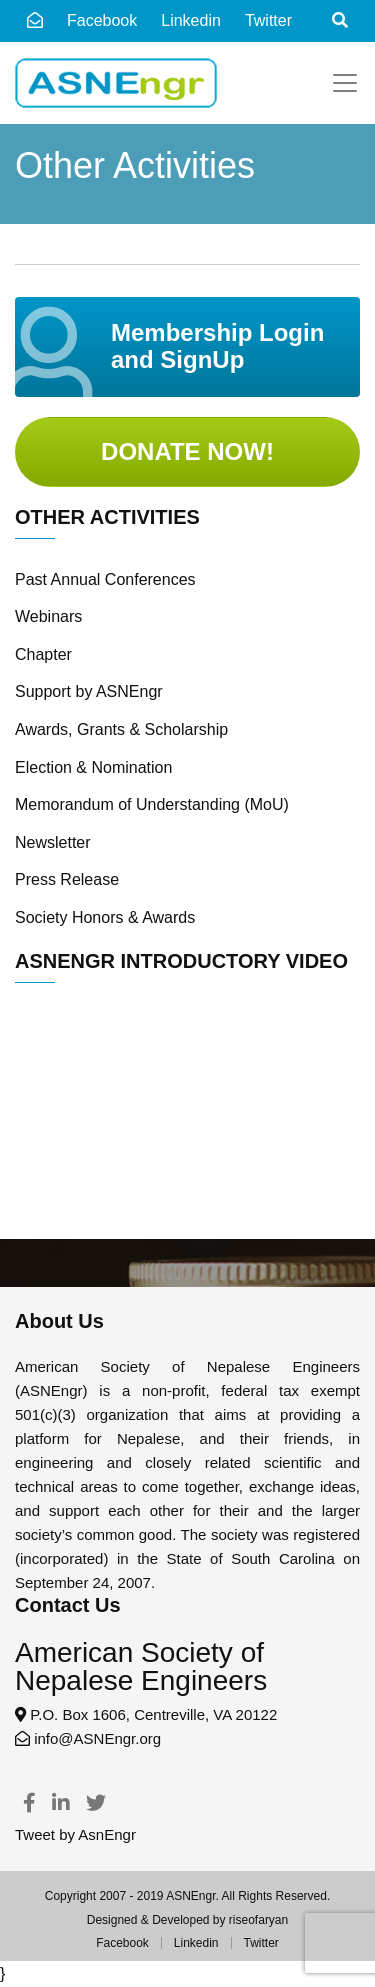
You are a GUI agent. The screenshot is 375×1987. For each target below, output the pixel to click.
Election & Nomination (93, 767)
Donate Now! (187, 451)
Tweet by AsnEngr (75, 1834)
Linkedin (196, 1943)
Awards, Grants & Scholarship (121, 729)
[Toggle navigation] (345, 83)
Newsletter (53, 842)
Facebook (102, 20)
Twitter (261, 1943)
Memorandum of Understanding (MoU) (152, 804)
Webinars (48, 616)
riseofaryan (258, 1920)
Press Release (67, 879)
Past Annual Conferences (105, 579)
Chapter (43, 654)
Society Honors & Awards (105, 917)
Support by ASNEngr (89, 691)
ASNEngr (190, 1896)
